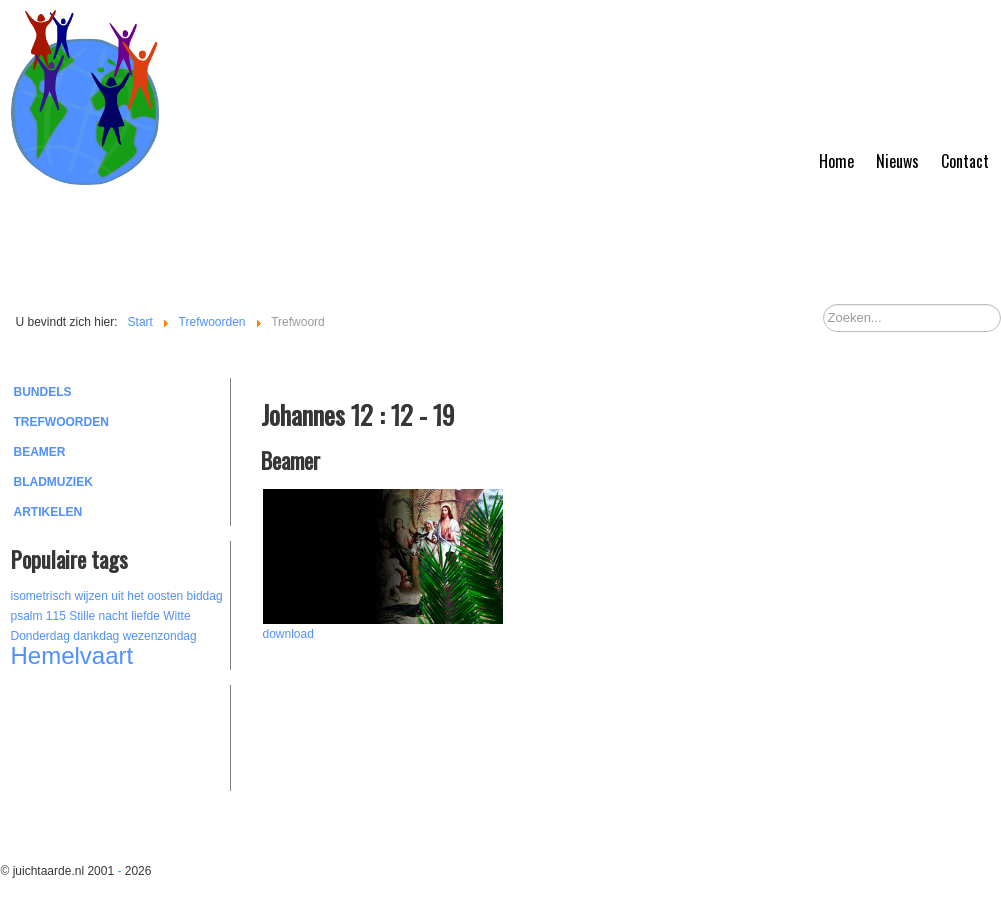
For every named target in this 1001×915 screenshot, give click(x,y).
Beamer (40, 452)
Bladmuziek (53, 482)
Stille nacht (98, 616)
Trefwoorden (61, 422)
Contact (965, 161)
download (288, 634)
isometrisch (41, 596)
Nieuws (897, 161)
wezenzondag (160, 636)
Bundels (43, 392)
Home (836, 161)
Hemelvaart (72, 655)
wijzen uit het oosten (129, 596)
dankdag (96, 636)
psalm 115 (38, 616)
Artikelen (48, 512)
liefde (145, 616)
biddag (205, 596)
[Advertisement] (121, 735)
